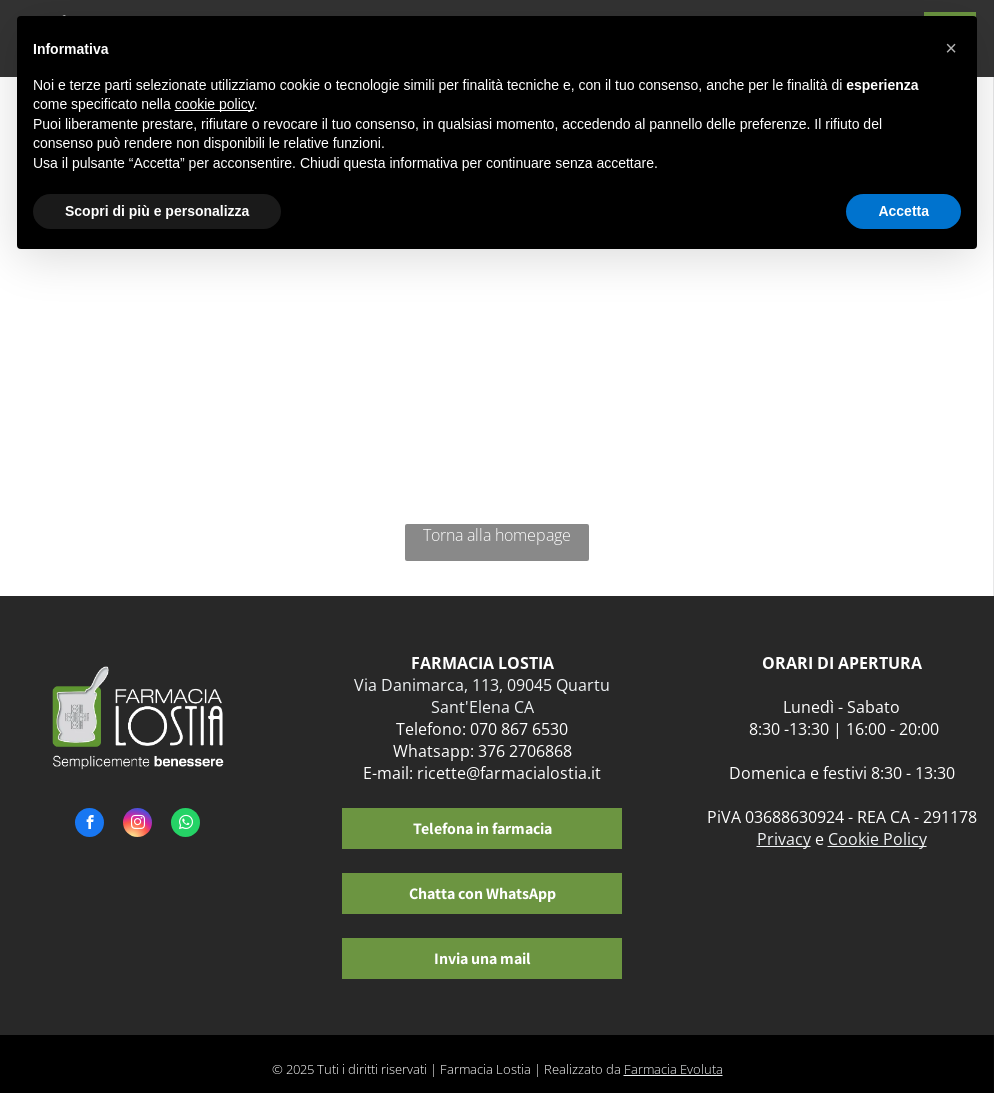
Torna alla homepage (497, 535)
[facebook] (89, 825)
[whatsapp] (185, 825)
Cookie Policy (877, 839)
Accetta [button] (903, 211)
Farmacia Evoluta (673, 1069)
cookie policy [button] (214, 104)
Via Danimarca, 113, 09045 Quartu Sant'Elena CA (482, 696)
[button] (951, 48)
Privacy (784, 839)
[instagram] (137, 825)
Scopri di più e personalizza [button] (157, 211)
